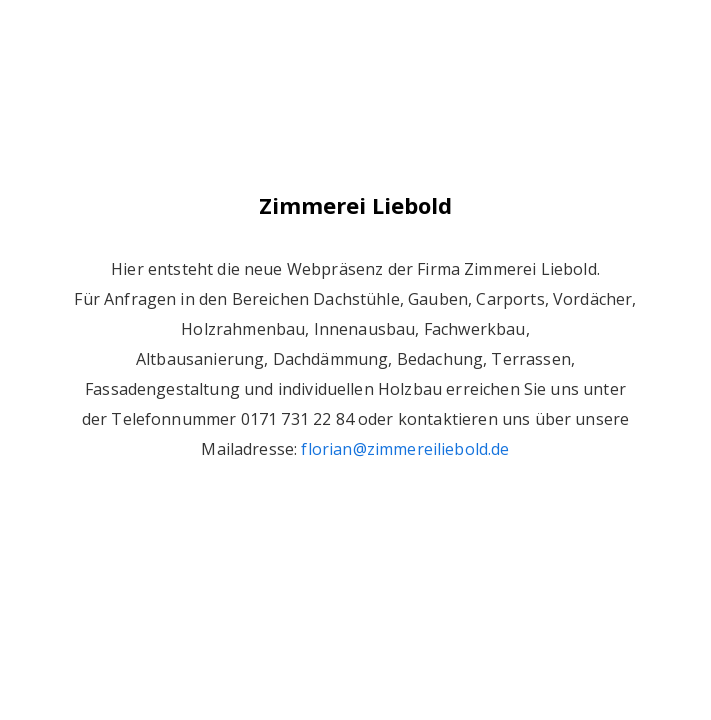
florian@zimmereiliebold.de (405, 449)
